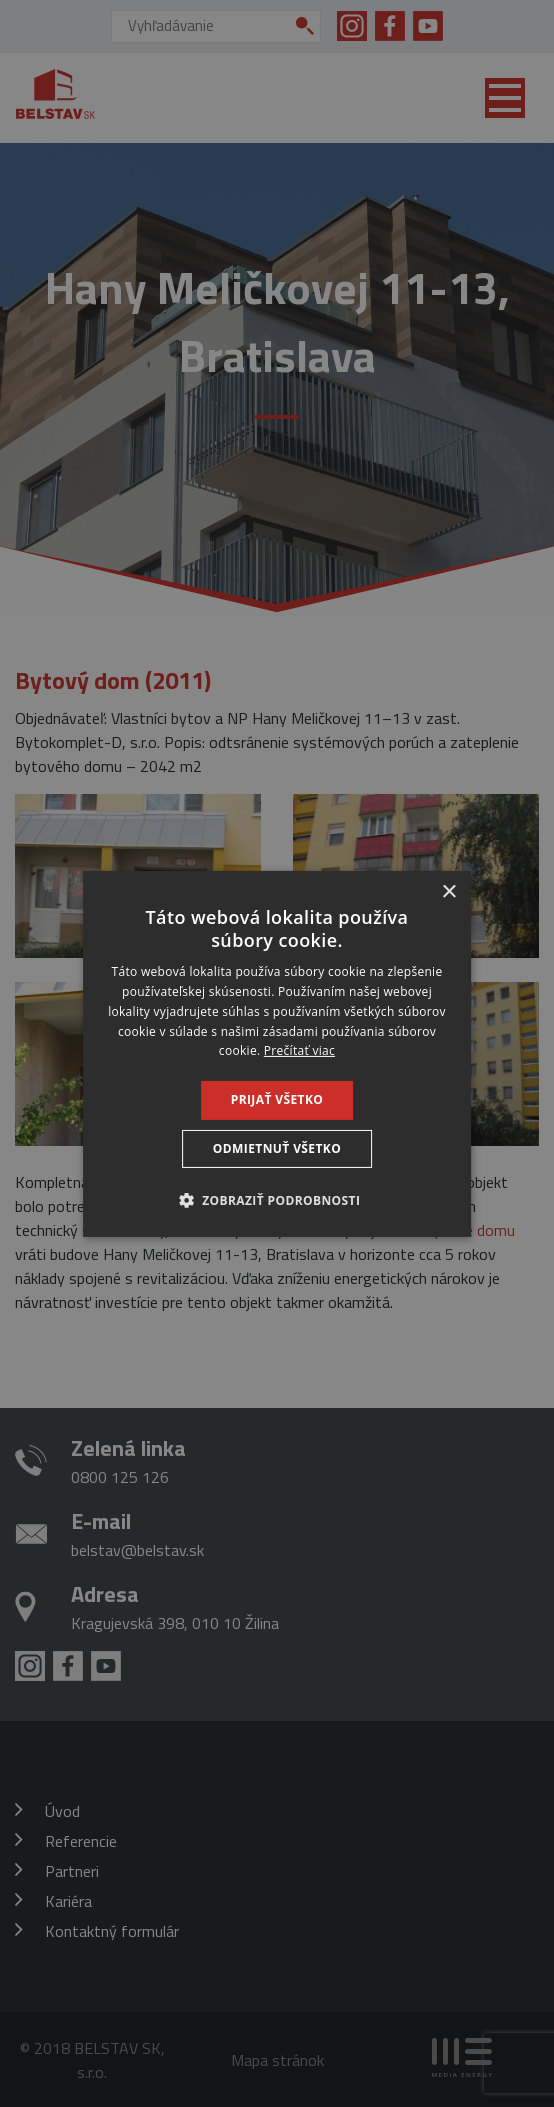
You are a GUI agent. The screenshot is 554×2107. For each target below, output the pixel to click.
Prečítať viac (299, 1050)
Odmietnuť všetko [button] (277, 1148)
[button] (277, 1200)
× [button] (448, 891)
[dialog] (277, 1053)
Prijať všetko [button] (277, 1099)
